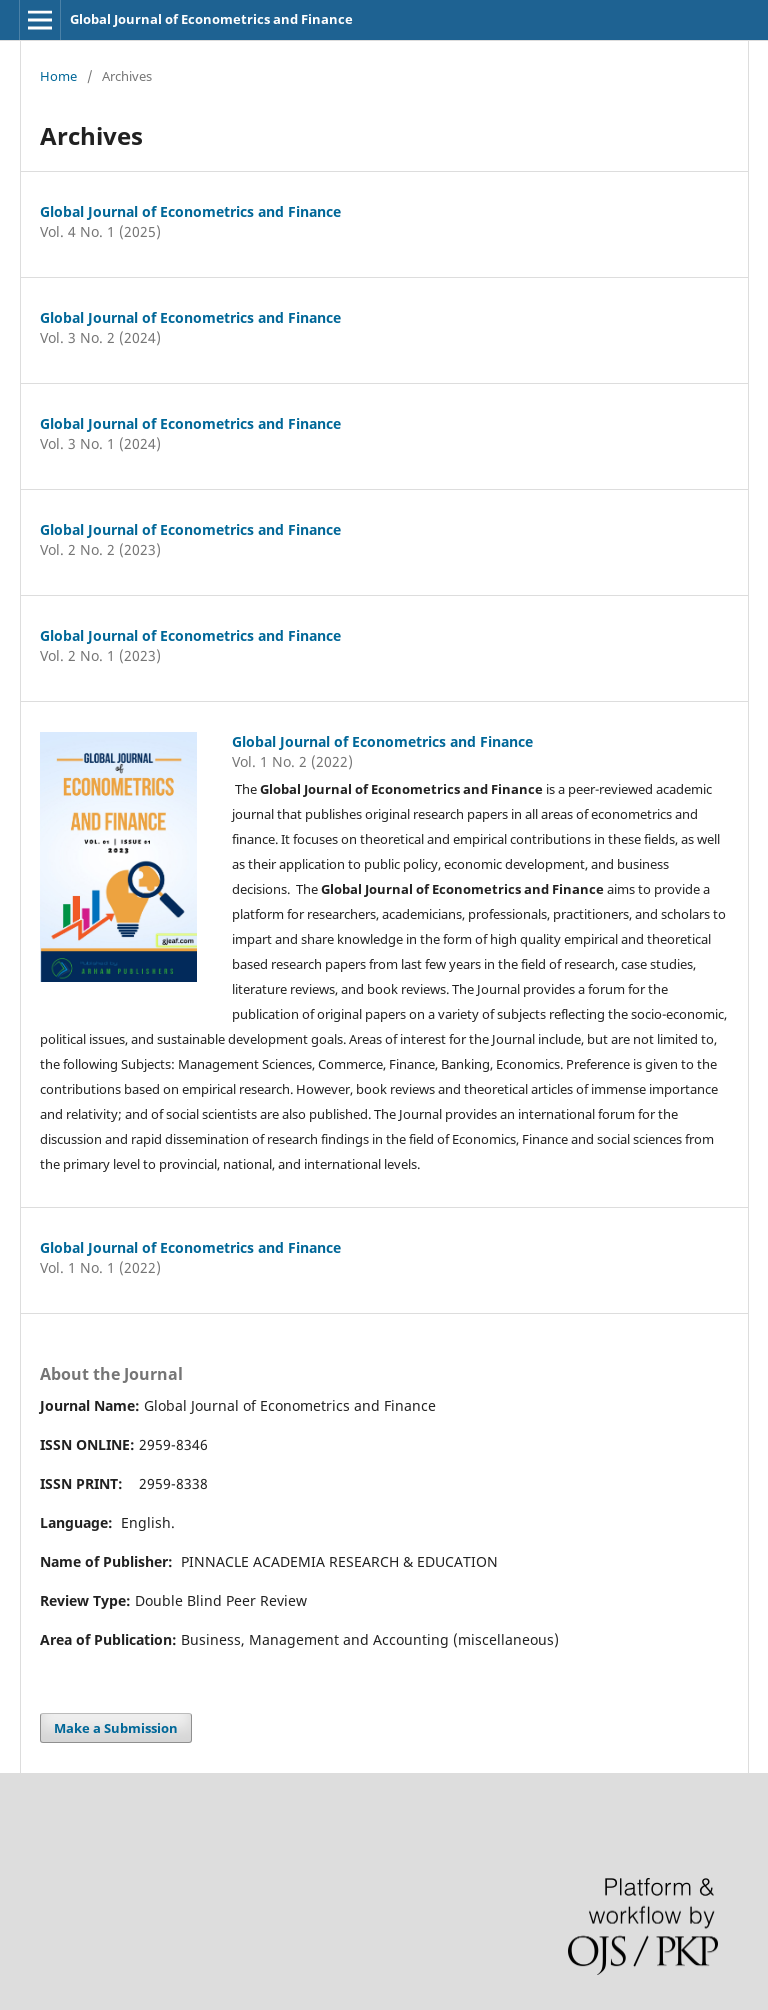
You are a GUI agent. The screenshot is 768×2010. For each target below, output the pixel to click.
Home (58, 76)
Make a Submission (116, 1728)
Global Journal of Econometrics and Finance (211, 19)
